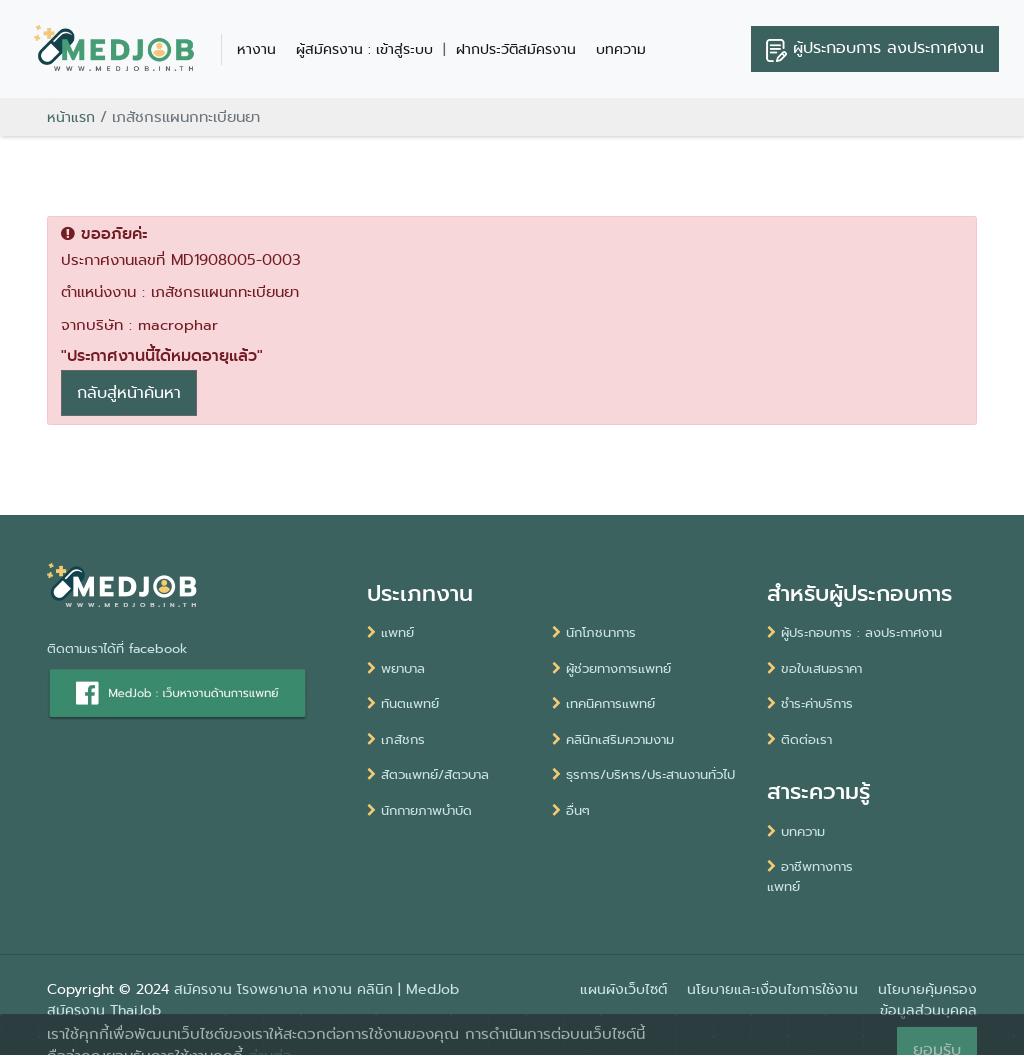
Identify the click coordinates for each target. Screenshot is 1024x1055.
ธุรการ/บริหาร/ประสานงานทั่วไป (643, 774)
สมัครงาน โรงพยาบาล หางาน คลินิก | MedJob (316, 989)
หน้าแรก (71, 117)
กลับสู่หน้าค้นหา (129, 392)
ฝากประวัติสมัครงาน (516, 49)
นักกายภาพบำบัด (419, 810)
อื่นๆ (571, 810)
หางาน (256, 49)
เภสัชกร (396, 739)
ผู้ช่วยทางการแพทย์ (611, 668)
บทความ (621, 49)
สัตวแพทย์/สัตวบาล (428, 774)
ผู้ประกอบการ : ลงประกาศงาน (854, 632)
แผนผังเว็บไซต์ (623, 989)
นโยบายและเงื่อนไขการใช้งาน (772, 989)
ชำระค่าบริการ (810, 703)
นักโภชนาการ (594, 632)
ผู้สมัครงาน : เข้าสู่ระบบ (364, 49)
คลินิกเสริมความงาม (613, 739)
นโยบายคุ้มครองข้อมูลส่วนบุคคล (927, 999)
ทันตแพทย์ (403, 703)
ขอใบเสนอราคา (814, 668)
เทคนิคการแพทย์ (603, 703)
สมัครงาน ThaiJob (104, 1010)
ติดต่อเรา (799, 739)
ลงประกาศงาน (875, 49)
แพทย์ (390, 632)
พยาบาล (396, 668)
